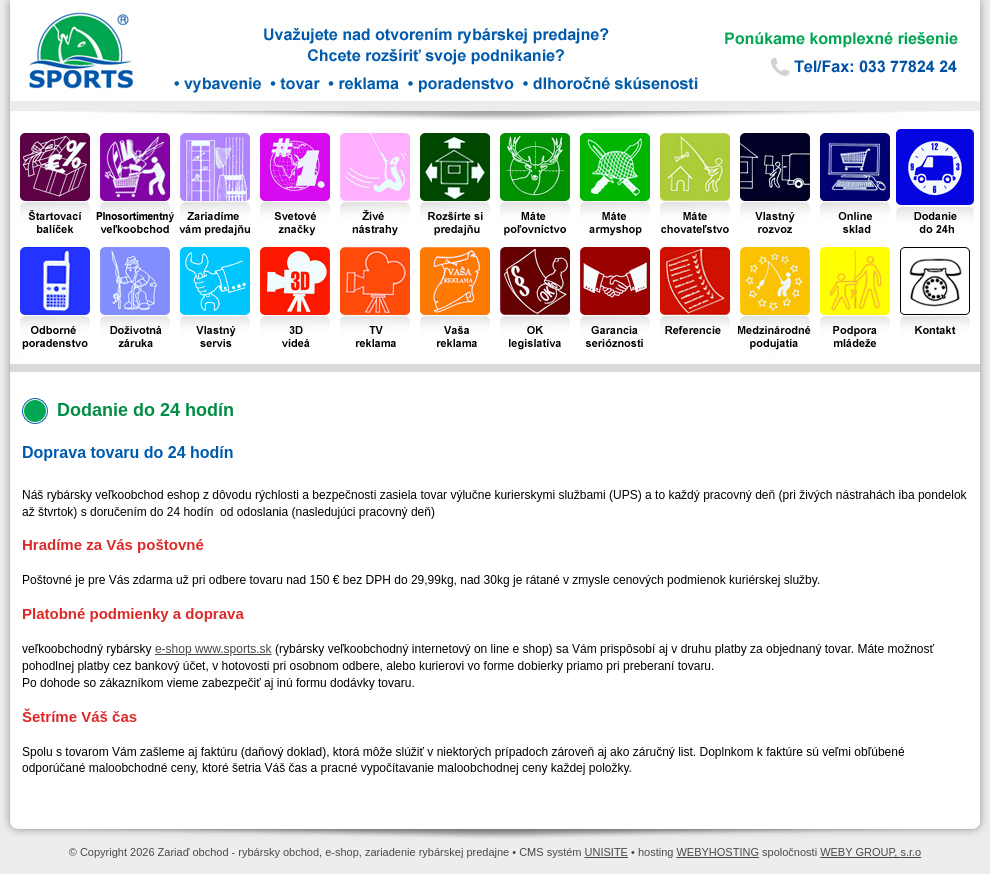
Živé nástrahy (375, 136)
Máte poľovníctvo (535, 136)
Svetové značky (294, 136)
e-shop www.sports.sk (213, 649)
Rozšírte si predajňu (455, 136)
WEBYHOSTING (717, 852)
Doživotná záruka (135, 250)
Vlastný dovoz (775, 136)
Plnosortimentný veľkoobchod (134, 136)
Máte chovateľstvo (695, 136)
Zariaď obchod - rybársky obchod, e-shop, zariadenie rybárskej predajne (180, 60)
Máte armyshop (615, 136)
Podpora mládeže (855, 250)
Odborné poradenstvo (55, 250)
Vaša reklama (455, 250)
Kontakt (934, 250)
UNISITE (606, 852)
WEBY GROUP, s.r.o (870, 852)
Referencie (695, 250)
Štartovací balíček (55, 136)
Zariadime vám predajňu (215, 136)
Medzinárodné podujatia (775, 250)
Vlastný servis (215, 250)
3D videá (295, 250)
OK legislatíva (535, 250)
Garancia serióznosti (614, 250)
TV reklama (374, 250)
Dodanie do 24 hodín (934, 136)
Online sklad (855, 136)
